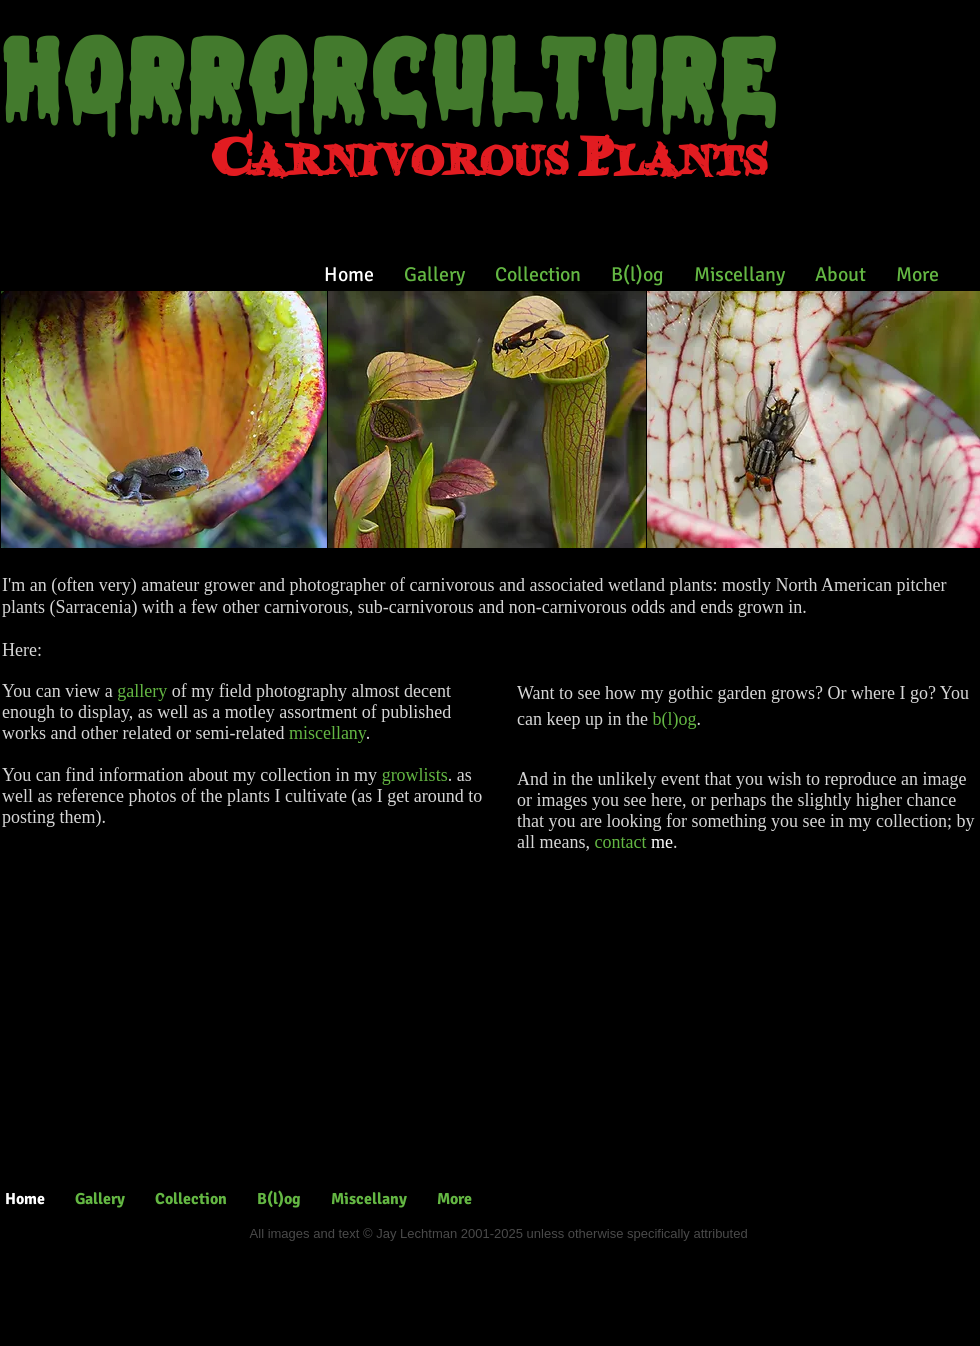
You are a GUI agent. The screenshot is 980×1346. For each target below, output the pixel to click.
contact (620, 842)
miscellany (327, 733)
